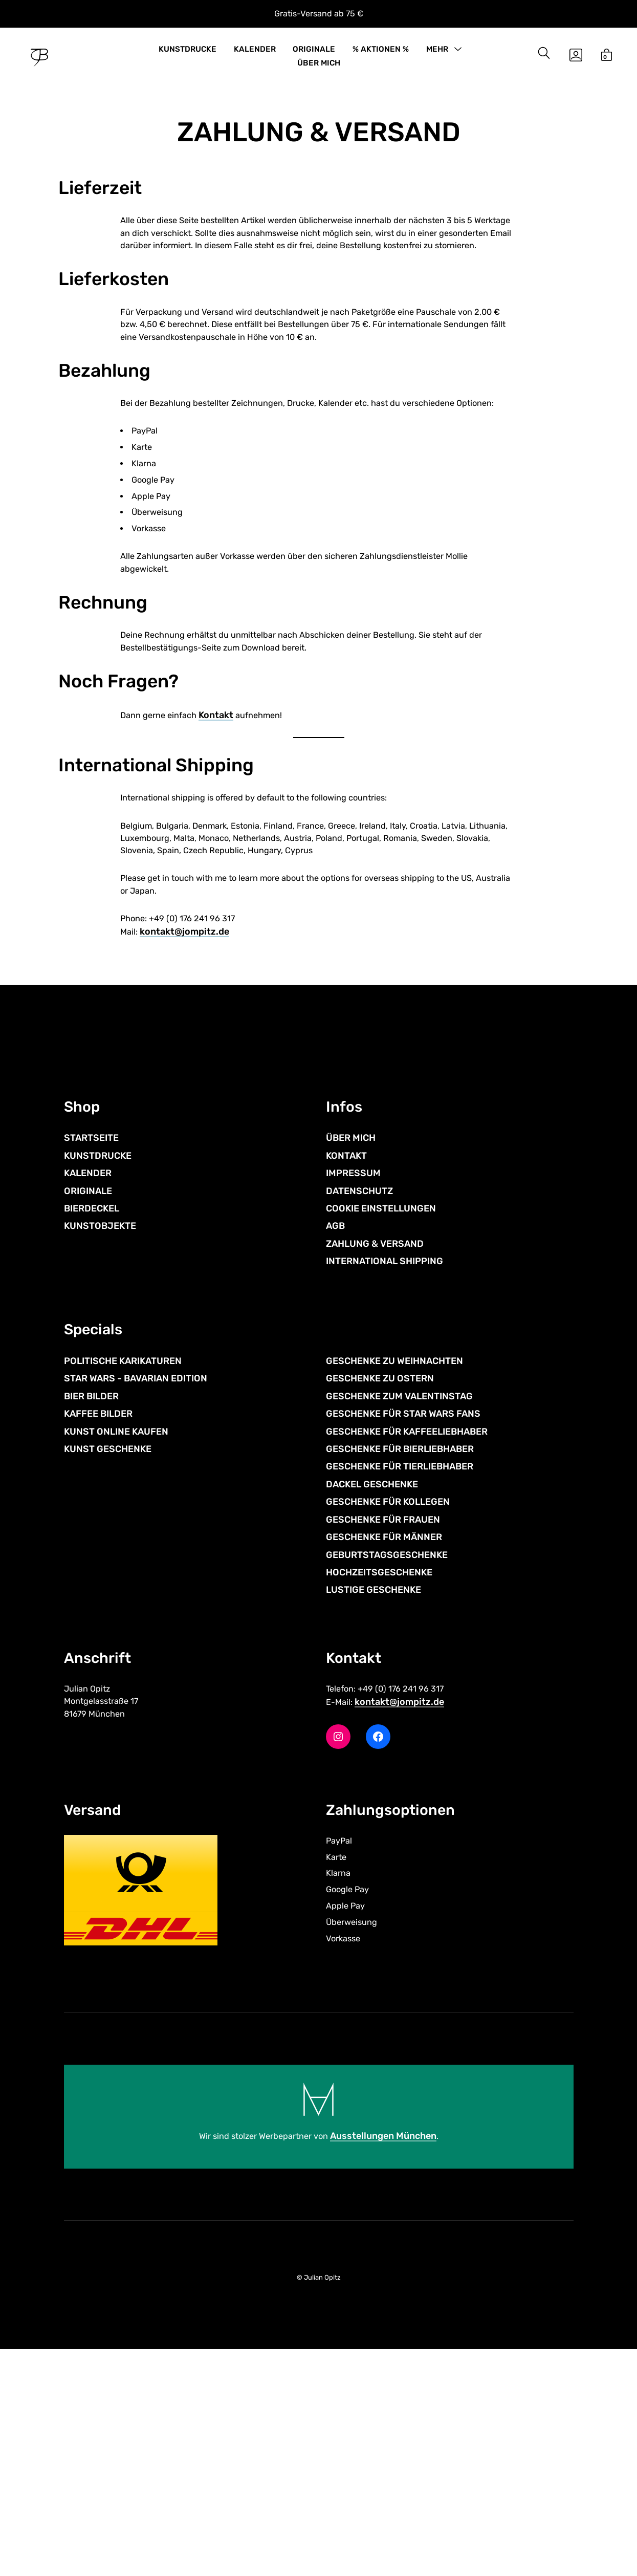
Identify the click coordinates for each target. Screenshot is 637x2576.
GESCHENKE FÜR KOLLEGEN (388, 1708)
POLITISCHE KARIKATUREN (123, 1567)
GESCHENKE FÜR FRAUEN (383, 1725)
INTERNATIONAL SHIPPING (384, 1457)
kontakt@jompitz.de (186, 1123)
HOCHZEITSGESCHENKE (379, 1778)
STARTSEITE (91, 1333)
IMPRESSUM (353, 1369)
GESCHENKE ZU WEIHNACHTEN (394, 1567)
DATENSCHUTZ (359, 1386)
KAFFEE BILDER (98, 1620)
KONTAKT (346, 1351)
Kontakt (223, 884)
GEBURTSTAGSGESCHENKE (387, 1760)
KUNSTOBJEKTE (100, 1421)
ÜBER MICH (318, 69)
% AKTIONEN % (381, 55)
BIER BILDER (91, 1602)
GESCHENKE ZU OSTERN (380, 1584)
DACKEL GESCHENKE (372, 1690)
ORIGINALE (314, 55)
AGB (335, 1421)
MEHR (437, 55)
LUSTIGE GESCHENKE (373, 1796)
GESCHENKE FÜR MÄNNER (384, 1743)
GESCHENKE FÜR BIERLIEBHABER (400, 1655)
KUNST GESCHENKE (107, 1655)
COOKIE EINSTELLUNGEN (381, 1404)
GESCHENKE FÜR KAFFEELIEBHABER (407, 1637)
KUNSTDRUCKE (187, 55)
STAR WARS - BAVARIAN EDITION (135, 1584)
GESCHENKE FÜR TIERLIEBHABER (399, 1672)
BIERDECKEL (91, 1404)
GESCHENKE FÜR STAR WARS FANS (403, 1620)
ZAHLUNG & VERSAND (375, 1439)
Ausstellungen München (389, 2362)
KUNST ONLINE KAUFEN (116, 1637)
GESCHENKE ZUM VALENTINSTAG (399, 1602)
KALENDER (255, 55)
